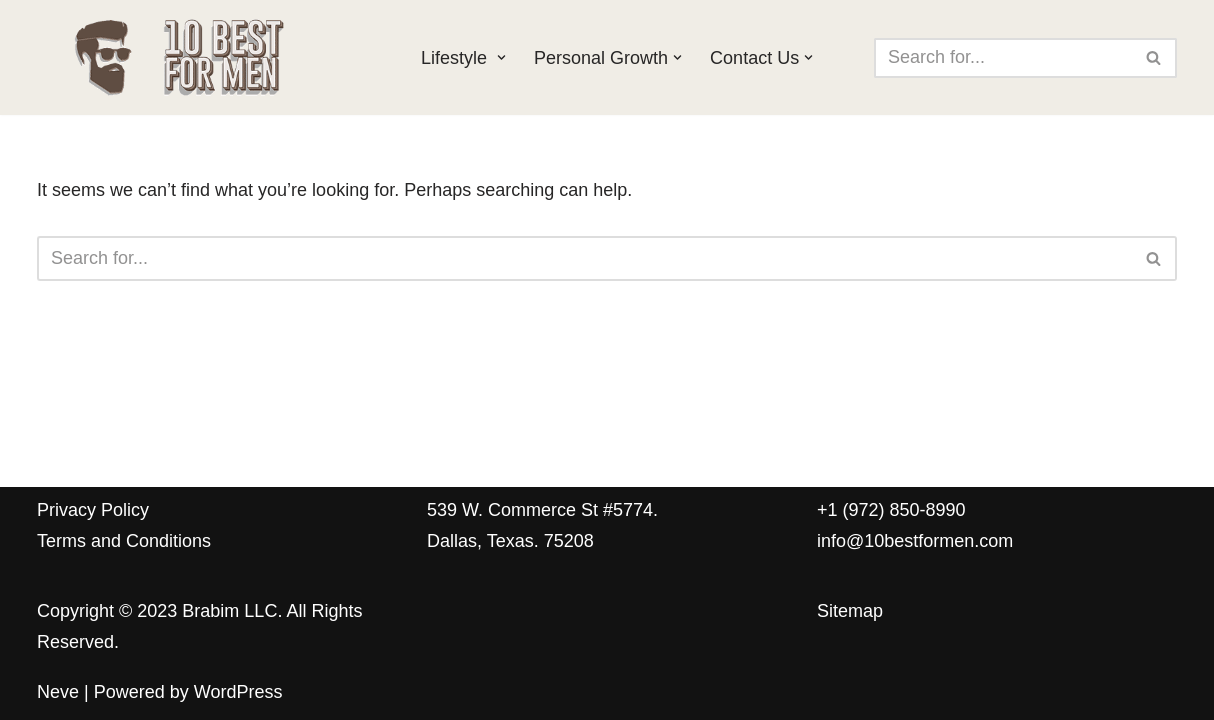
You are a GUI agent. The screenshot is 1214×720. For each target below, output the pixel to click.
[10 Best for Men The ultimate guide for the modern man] (212, 57)
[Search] (1003, 58)
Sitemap (850, 611)
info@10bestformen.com (915, 541)
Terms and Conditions (124, 541)
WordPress (238, 692)
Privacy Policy (93, 510)
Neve (58, 692)
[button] (501, 57)
